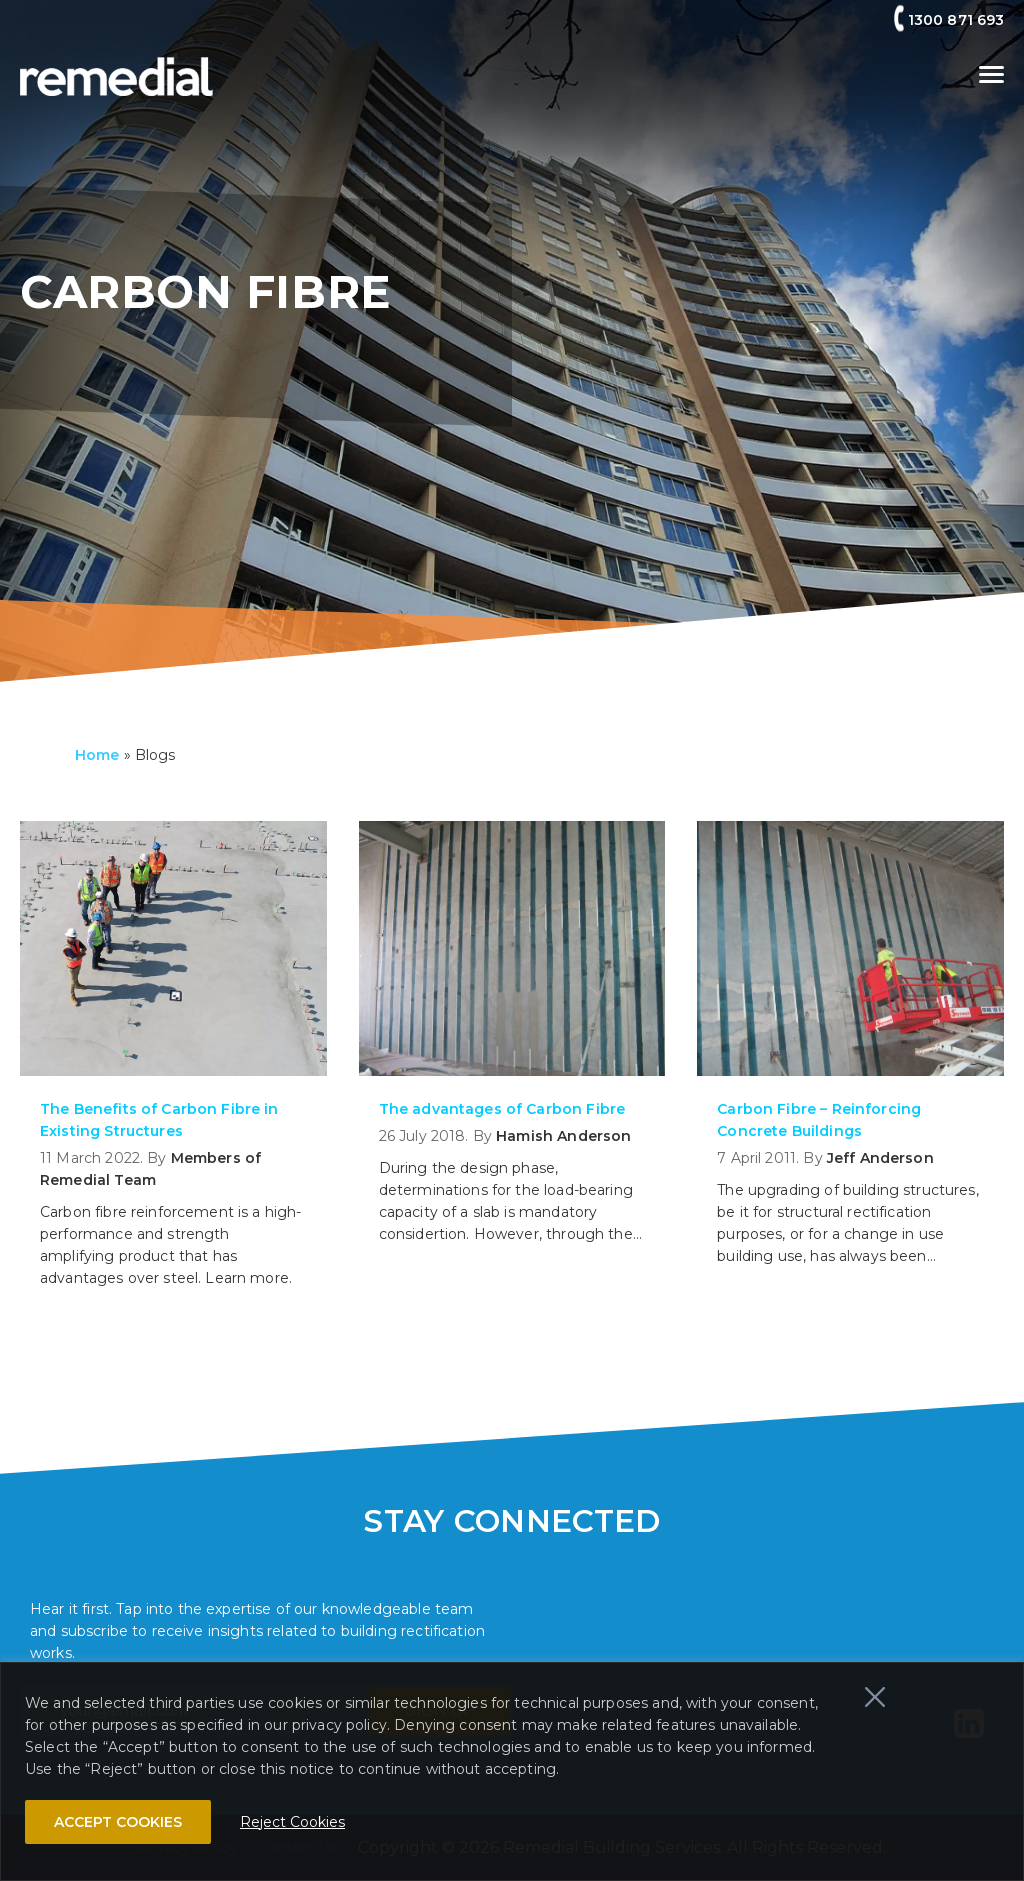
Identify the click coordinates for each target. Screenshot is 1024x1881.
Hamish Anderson (563, 1136)
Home (97, 755)
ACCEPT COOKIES (118, 1822)
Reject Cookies (292, 1822)
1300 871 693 (956, 20)
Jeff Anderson (880, 1158)
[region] (512, 1771)
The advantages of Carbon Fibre (502, 1109)
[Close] (875, 1697)
